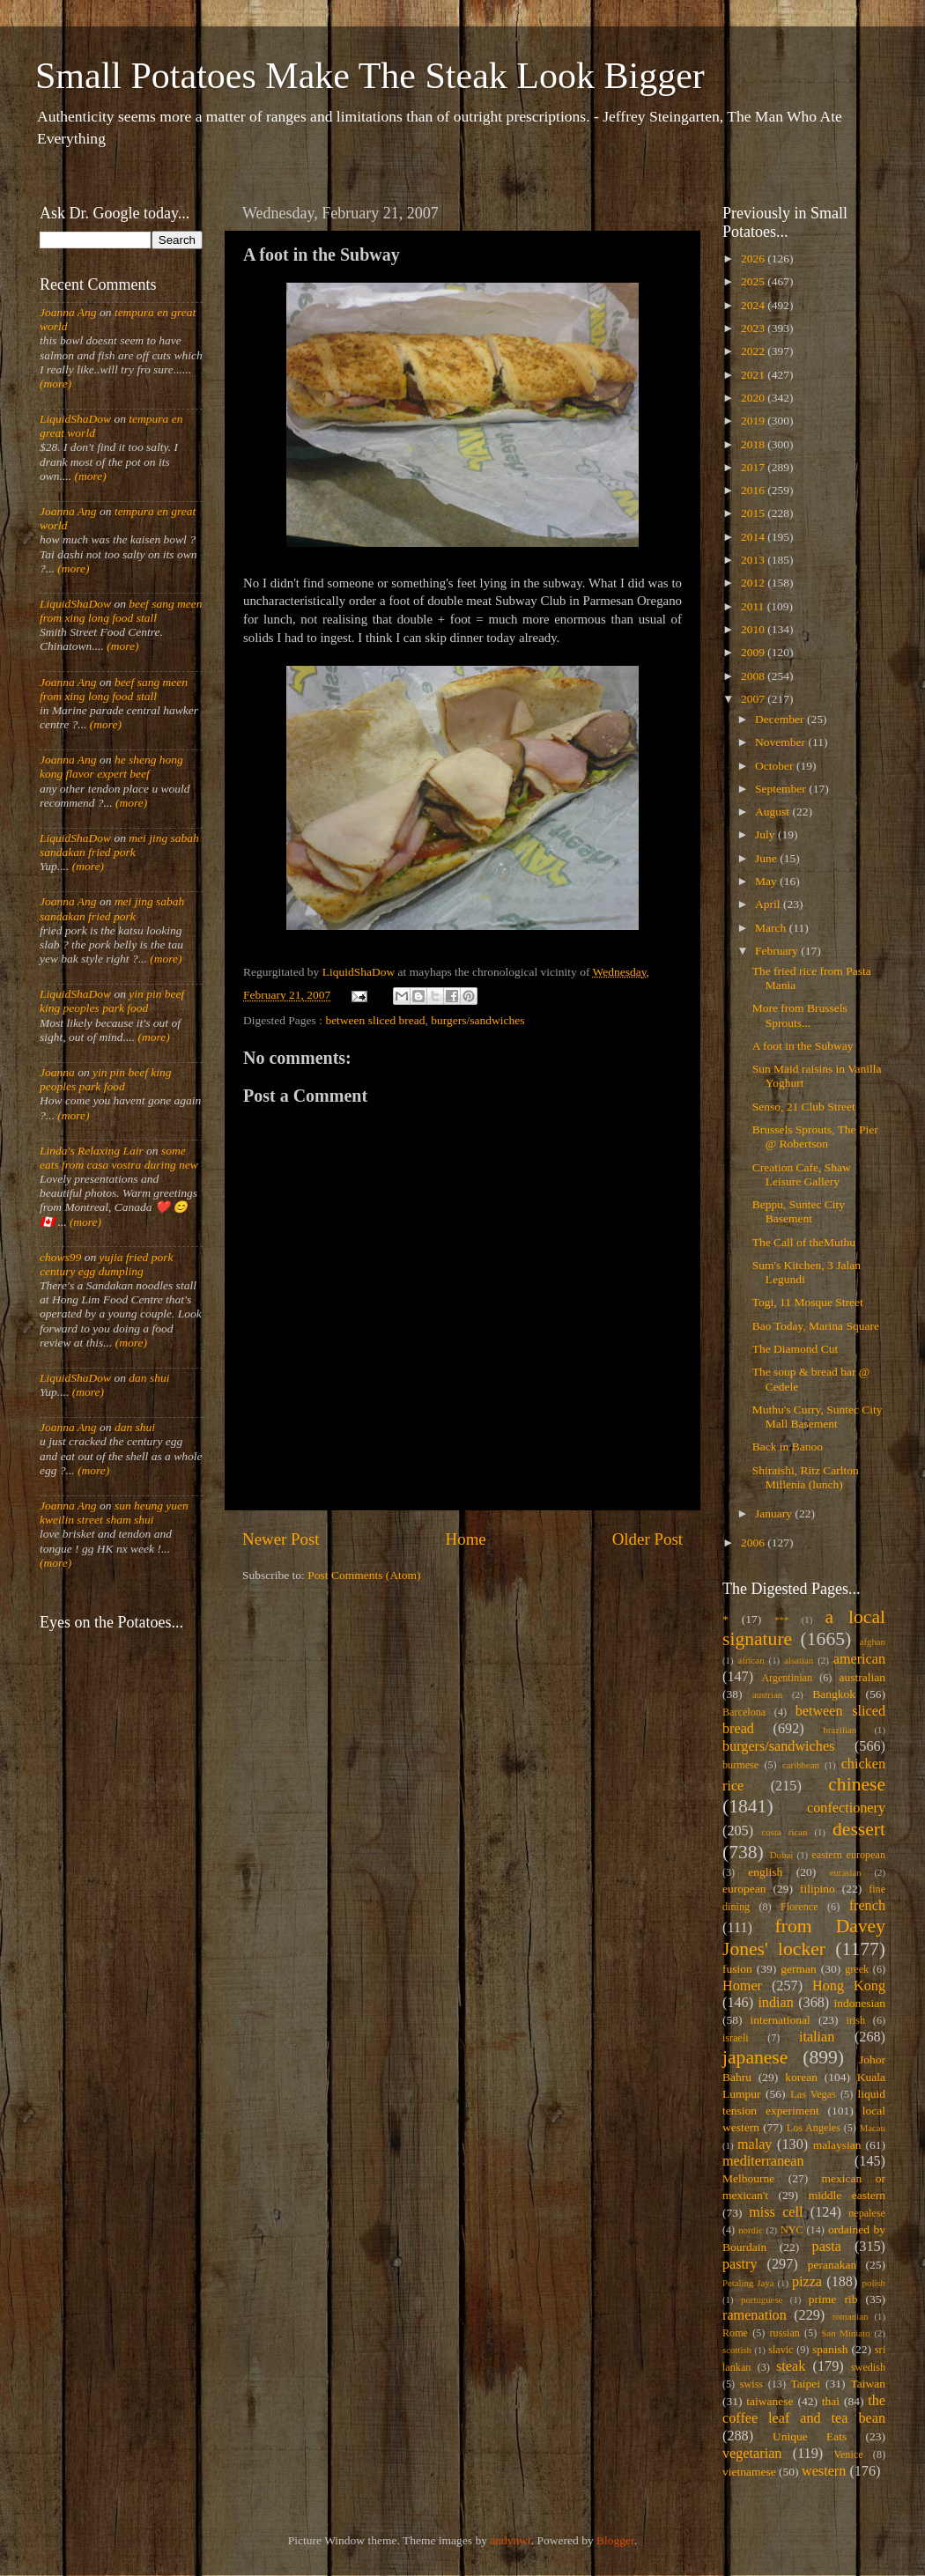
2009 (754, 652)
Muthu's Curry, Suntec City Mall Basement (817, 1416)
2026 (754, 258)
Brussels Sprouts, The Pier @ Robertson (815, 1136)
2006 (754, 1542)
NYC (792, 2230)
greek (857, 1969)
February (778, 950)
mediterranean (763, 2161)
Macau (872, 2127)
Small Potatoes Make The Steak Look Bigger (370, 75)
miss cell (776, 2212)
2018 (754, 444)
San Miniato (845, 2333)
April (769, 904)
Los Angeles (813, 2128)
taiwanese (769, 2401)
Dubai (781, 1854)
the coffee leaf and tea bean (803, 2409)
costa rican (784, 1832)
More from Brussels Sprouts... (799, 1015)
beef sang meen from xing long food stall (121, 610)
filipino (817, 1888)
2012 (754, 582)
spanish (830, 2349)
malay (755, 2144)
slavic (780, 2349)
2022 (754, 351)
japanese (755, 2057)
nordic (750, 2230)
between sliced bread (375, 1020)
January (775, 1513)
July (766, 834)
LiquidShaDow (75, 418)
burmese (740, 1765)
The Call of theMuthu (803, 1242)
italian (816, 2037)
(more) (55, 383)
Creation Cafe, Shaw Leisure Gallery (801, 1174)
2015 (754, 513)
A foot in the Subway (803, 1045)
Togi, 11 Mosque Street (807, 1302)
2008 (754, 676)
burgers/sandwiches (477, 1020)
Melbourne (748, 2178)
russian (784, 2333)
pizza (807, 2282)
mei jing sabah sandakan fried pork (119, 845)
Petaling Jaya (747, 2282)
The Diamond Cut (795, 1348)
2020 (754, 397)
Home (466, 1539)
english (765, 1871)
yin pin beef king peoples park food (112, 1001)
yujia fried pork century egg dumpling (107, 1264)
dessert (858, 1829)
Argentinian (786, 1678)
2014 (754, 536)
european (744, 1888)
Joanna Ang (68, 312)
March (772, 927)
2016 (754, 490)
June (767, 858)
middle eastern (847, 2195)
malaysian (837, 2145)
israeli (735, 2038)
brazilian (839, 1729)
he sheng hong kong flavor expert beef (111, 766)
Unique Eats (810, 2436)
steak (790, 2366)
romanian (850, 2316)
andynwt (510, 2540)
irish (856, 2020)
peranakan (832, 2264)
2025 (754, 281)
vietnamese (749, 2471)
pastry (740, 2264)
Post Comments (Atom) (363, 1575)
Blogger (615, 2540)
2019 (754, 420)
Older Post (647, 1539)
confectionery (846, 1808)
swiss (751, 2384)
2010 (754, 629)
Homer (742, 1986)
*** (781, 1619)
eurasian (846, 1872)
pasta (826, 2247)
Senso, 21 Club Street (803, 1106)
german (798, 1968)
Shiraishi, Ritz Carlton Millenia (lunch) (805, 1477)
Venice (848, 2454)
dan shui (149, 1377)
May (767, 881)
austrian (767, 1694)
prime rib (833, 2299)
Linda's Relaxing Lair (92, 1150)
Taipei (806, 2383)
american (859, 1659)
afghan (872, 1641)
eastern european (848, 1855)
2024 (754, 305)
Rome (735, 2333)
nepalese (866, 2213)
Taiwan (867, 2383)
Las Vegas (813, 2094)
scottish (736, 2349)
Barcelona (744, 1712)
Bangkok (833, 1694)
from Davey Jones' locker (803, 1937)
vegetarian (751, 2454)
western (824, 2471)
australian (862, 1677)
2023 (754, 328)
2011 (754, 606)
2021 (754, 374)
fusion (737, 1968)
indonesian (860, 2003)
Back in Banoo (787, 1446)
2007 (754, 698)
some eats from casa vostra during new (119, 1157)
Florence (799, 1907)
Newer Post (281, 1539)
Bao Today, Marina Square (815, 1325)
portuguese (761, 2299)
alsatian (798, 1660)
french (867, 1906)
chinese (856, 1784)
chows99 (60, 1257)
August (773, 811)
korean (801, 2077)
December (781, 719)
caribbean (800, 1765)
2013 (754, 559)
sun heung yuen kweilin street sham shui (114, 1512)
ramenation (754, 2315)
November (781, 742)
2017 (754, 467)
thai (831, 2401)
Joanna (57, 1072)
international (780, 2019)
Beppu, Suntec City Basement (798, 1211)
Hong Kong (848, 1986)
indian (775, 2003)
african (751, 1660)
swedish (868, 2367)
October (775, 765)
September (782, 788)
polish (873, 2282)
